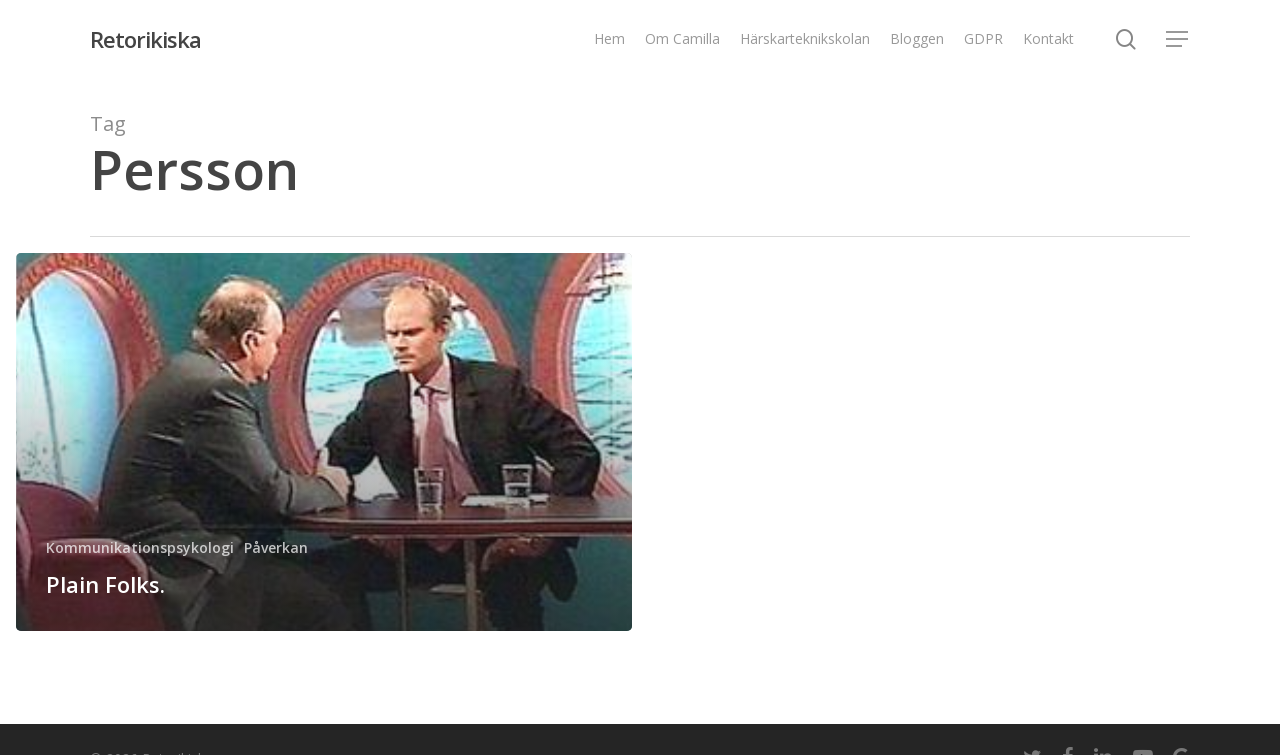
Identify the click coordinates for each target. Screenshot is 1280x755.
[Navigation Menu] (1178, 39)
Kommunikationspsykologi (140, 547)
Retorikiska (145, 39)
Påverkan (276, 547)
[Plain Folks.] (324, 442)
